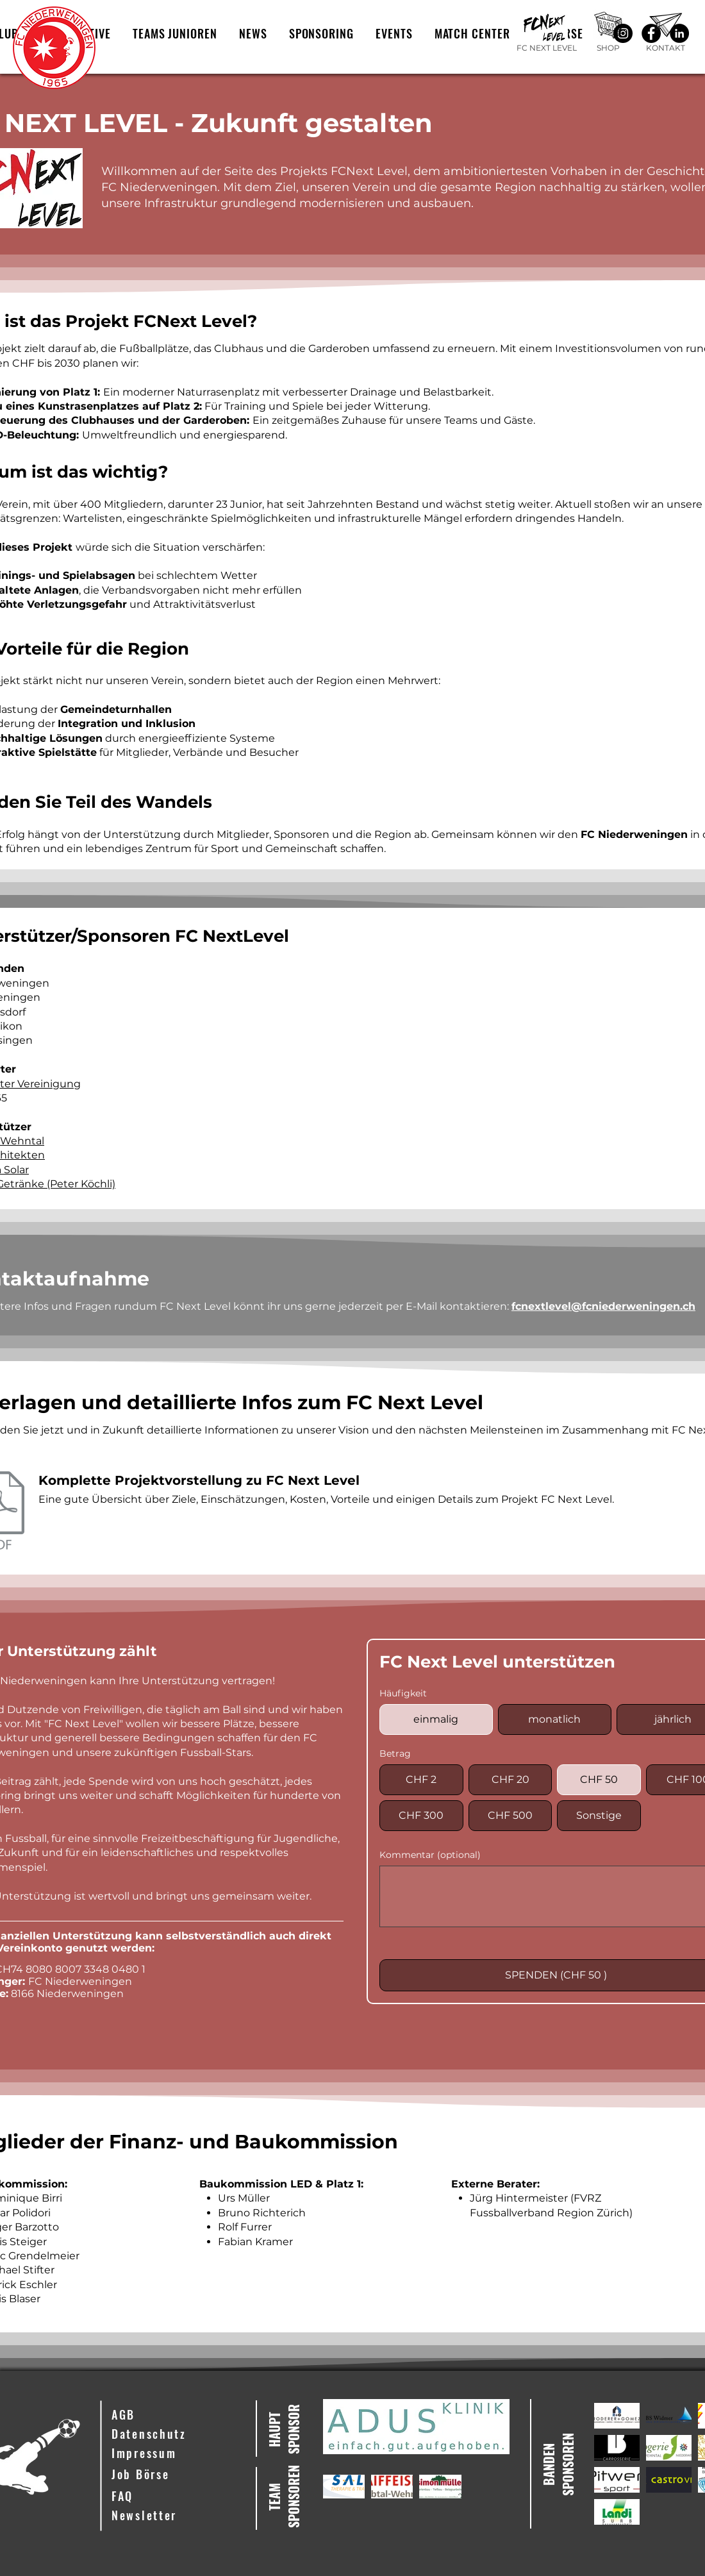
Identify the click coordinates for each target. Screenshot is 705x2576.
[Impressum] (174, 2453)
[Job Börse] (174, 2474)
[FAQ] (174, 2496)
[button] (175, 33)
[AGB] (174, 2415)
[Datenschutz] (174, 2434)
